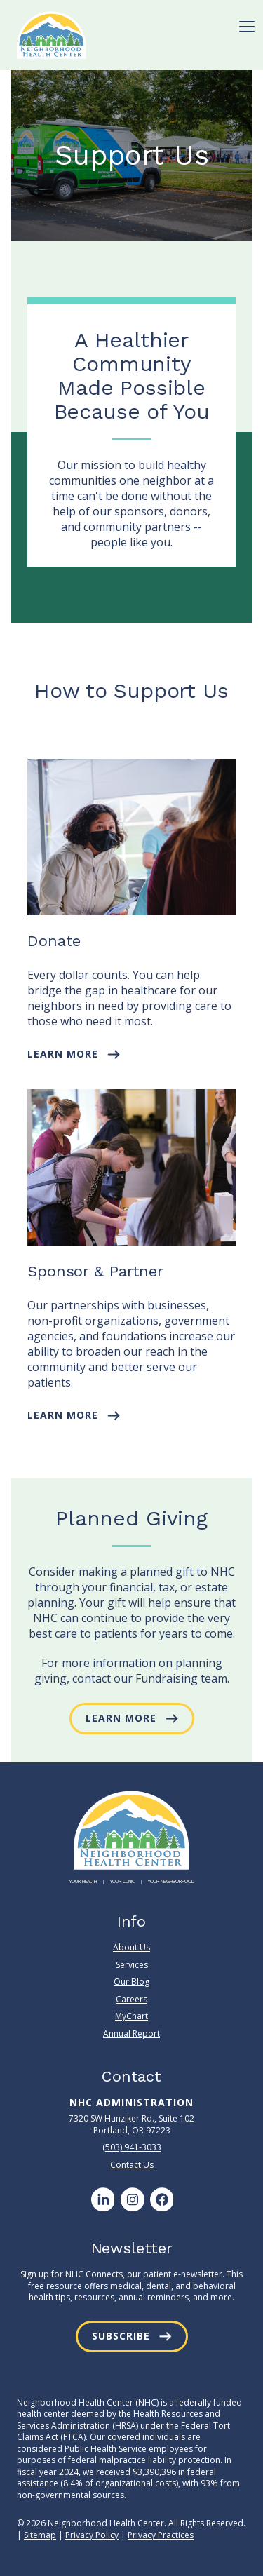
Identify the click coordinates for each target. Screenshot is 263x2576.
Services (132, 1965)
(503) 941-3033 (131, 2147)
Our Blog (131, 1982)
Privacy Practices (161, 2535)
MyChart (131, 2016)
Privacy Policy (92, 2535)
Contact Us (132, 2165)
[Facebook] (161, 2199)
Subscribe (121, 2335)
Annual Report (131, 2033)
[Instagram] (132, 2199)
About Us (131, 1947)
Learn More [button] (62, 1054)
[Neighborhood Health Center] (51, 35)
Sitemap (40, 2535)
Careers (131, 1999)
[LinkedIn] (102, 2199)
